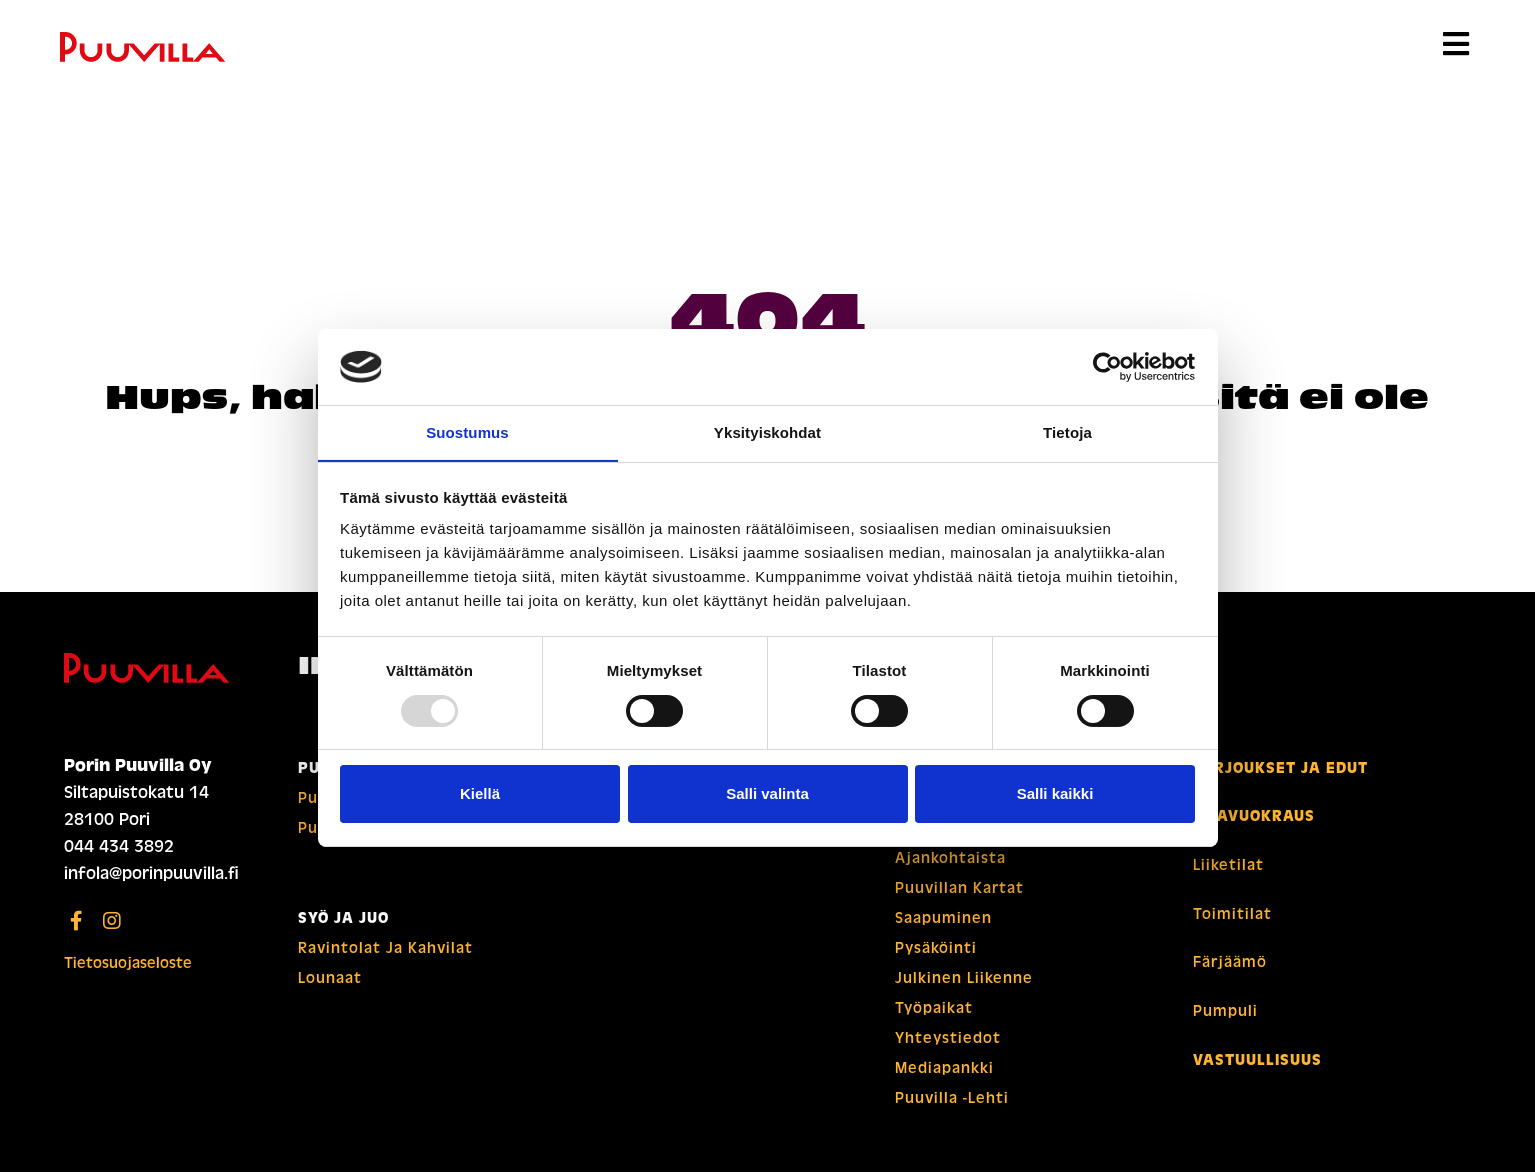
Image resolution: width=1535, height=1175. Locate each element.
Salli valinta (767, 794)
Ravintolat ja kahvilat (385, 951)
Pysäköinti (936, 951)
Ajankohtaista (950, 861)
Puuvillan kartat (959, 891)
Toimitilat (1232, 915)
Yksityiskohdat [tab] (767, 432)
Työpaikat (934, 1011)
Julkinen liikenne (964, 981)
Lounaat (330, 981)
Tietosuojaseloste (128, 966)
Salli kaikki (1055, 794)
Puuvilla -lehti (952, 1101)
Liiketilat (1228, 867)
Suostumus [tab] (467, 432)
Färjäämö (1230, 963)
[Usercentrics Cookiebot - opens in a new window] (1107, 366)
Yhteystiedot (948, 1041)
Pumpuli (1225, 1011)
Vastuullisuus (1257, 1059)
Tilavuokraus (1254, 819)
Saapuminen (943, 921)
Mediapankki (944, 1071)
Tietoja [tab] (1067, 432)
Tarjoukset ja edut (1280, 771)
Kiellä (480, 794)
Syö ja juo (343, 921)
